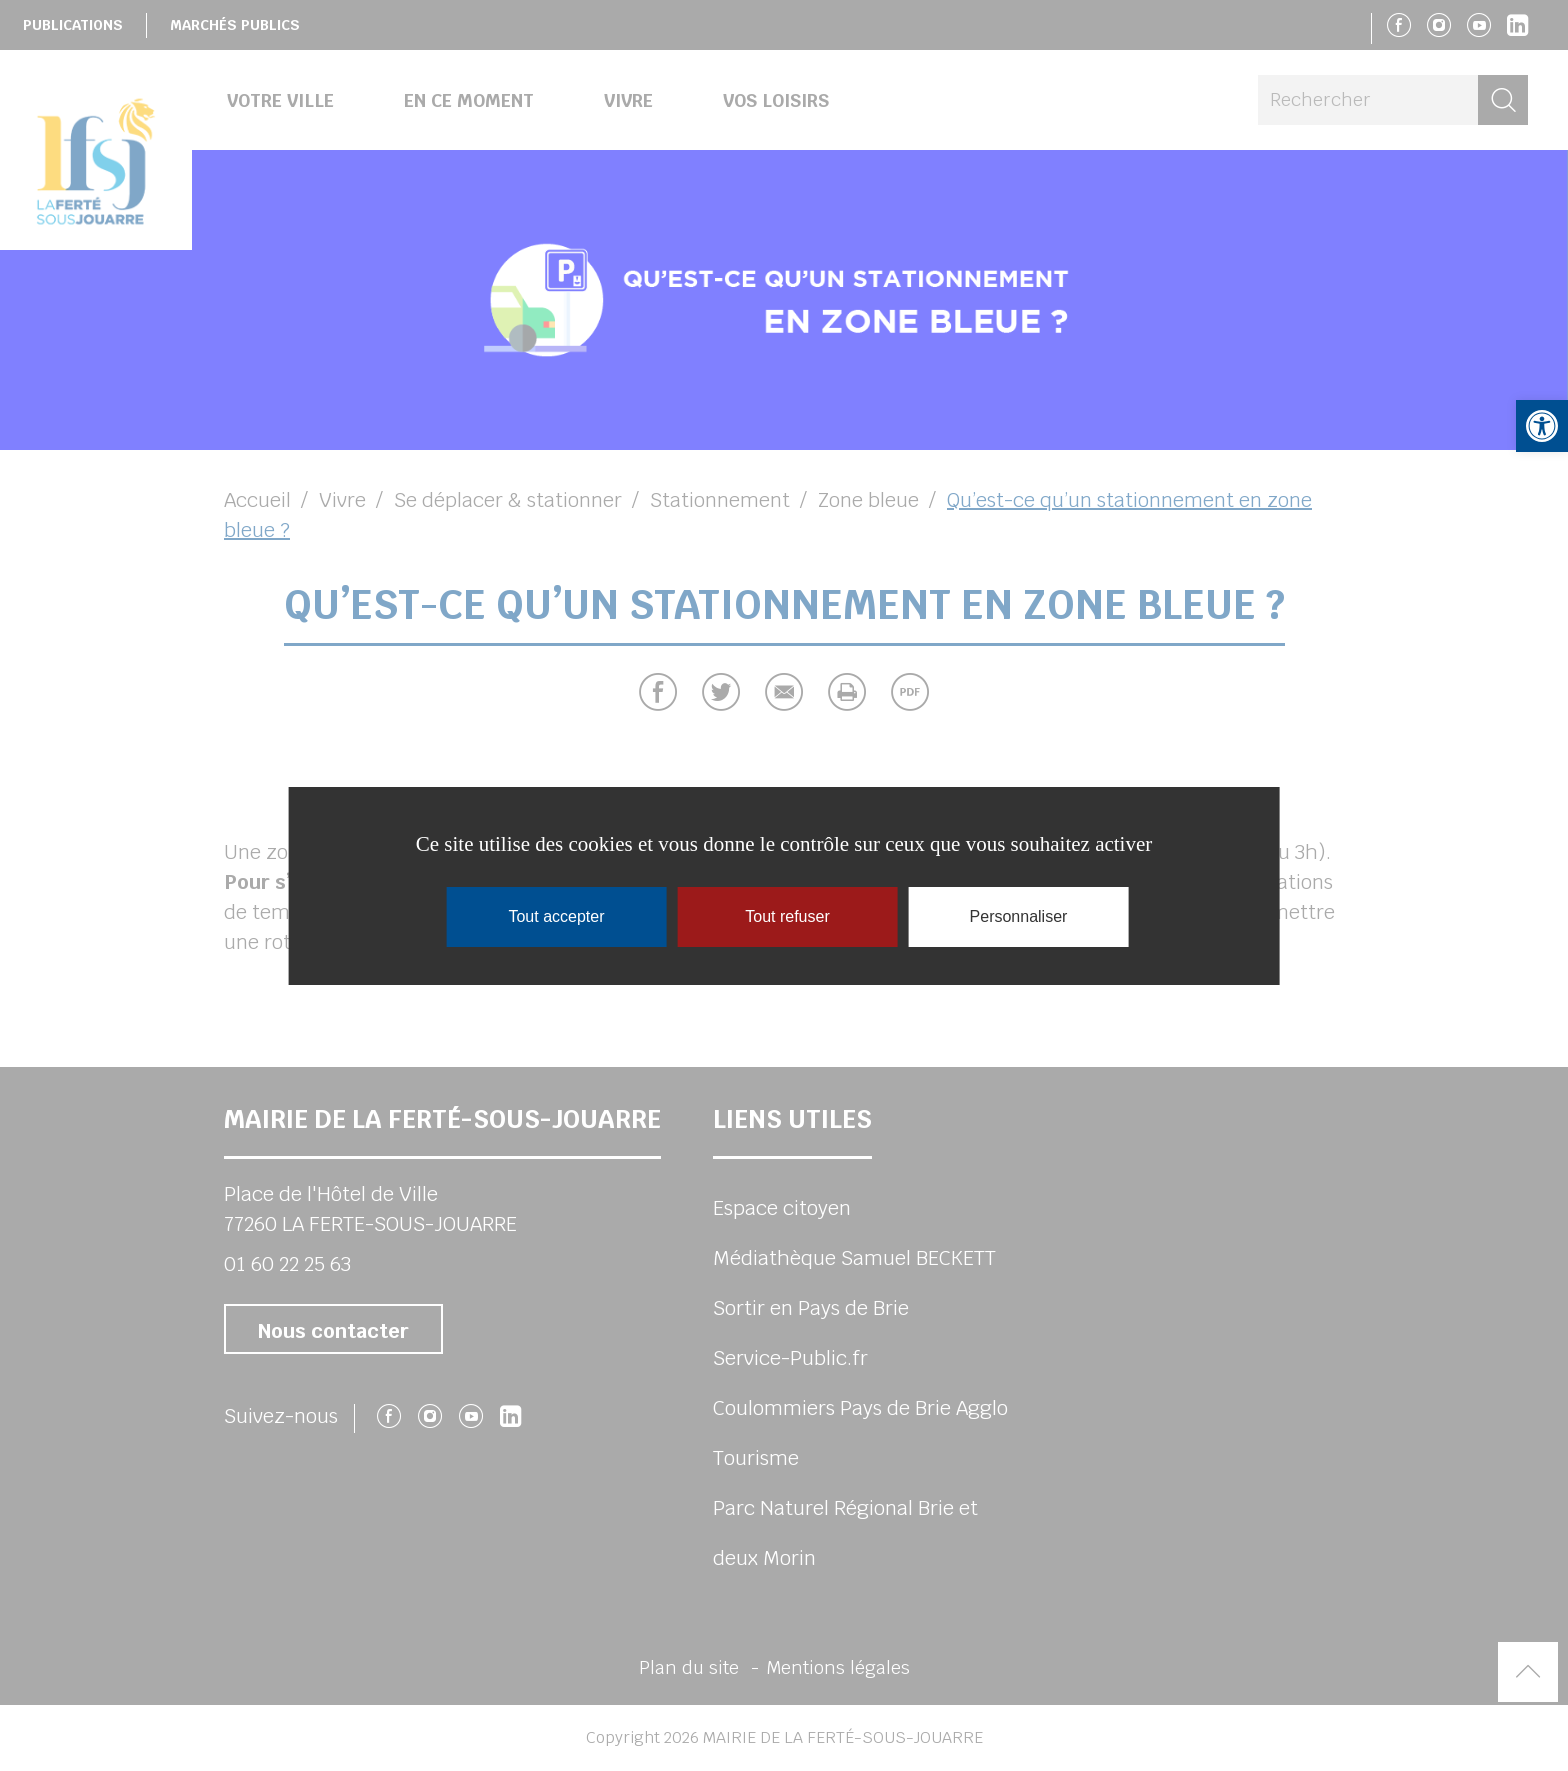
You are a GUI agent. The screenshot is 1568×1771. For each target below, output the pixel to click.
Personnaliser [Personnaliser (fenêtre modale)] (1019, 916)
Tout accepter (556, 916)
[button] (1542, 426)
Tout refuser (787, 916)
